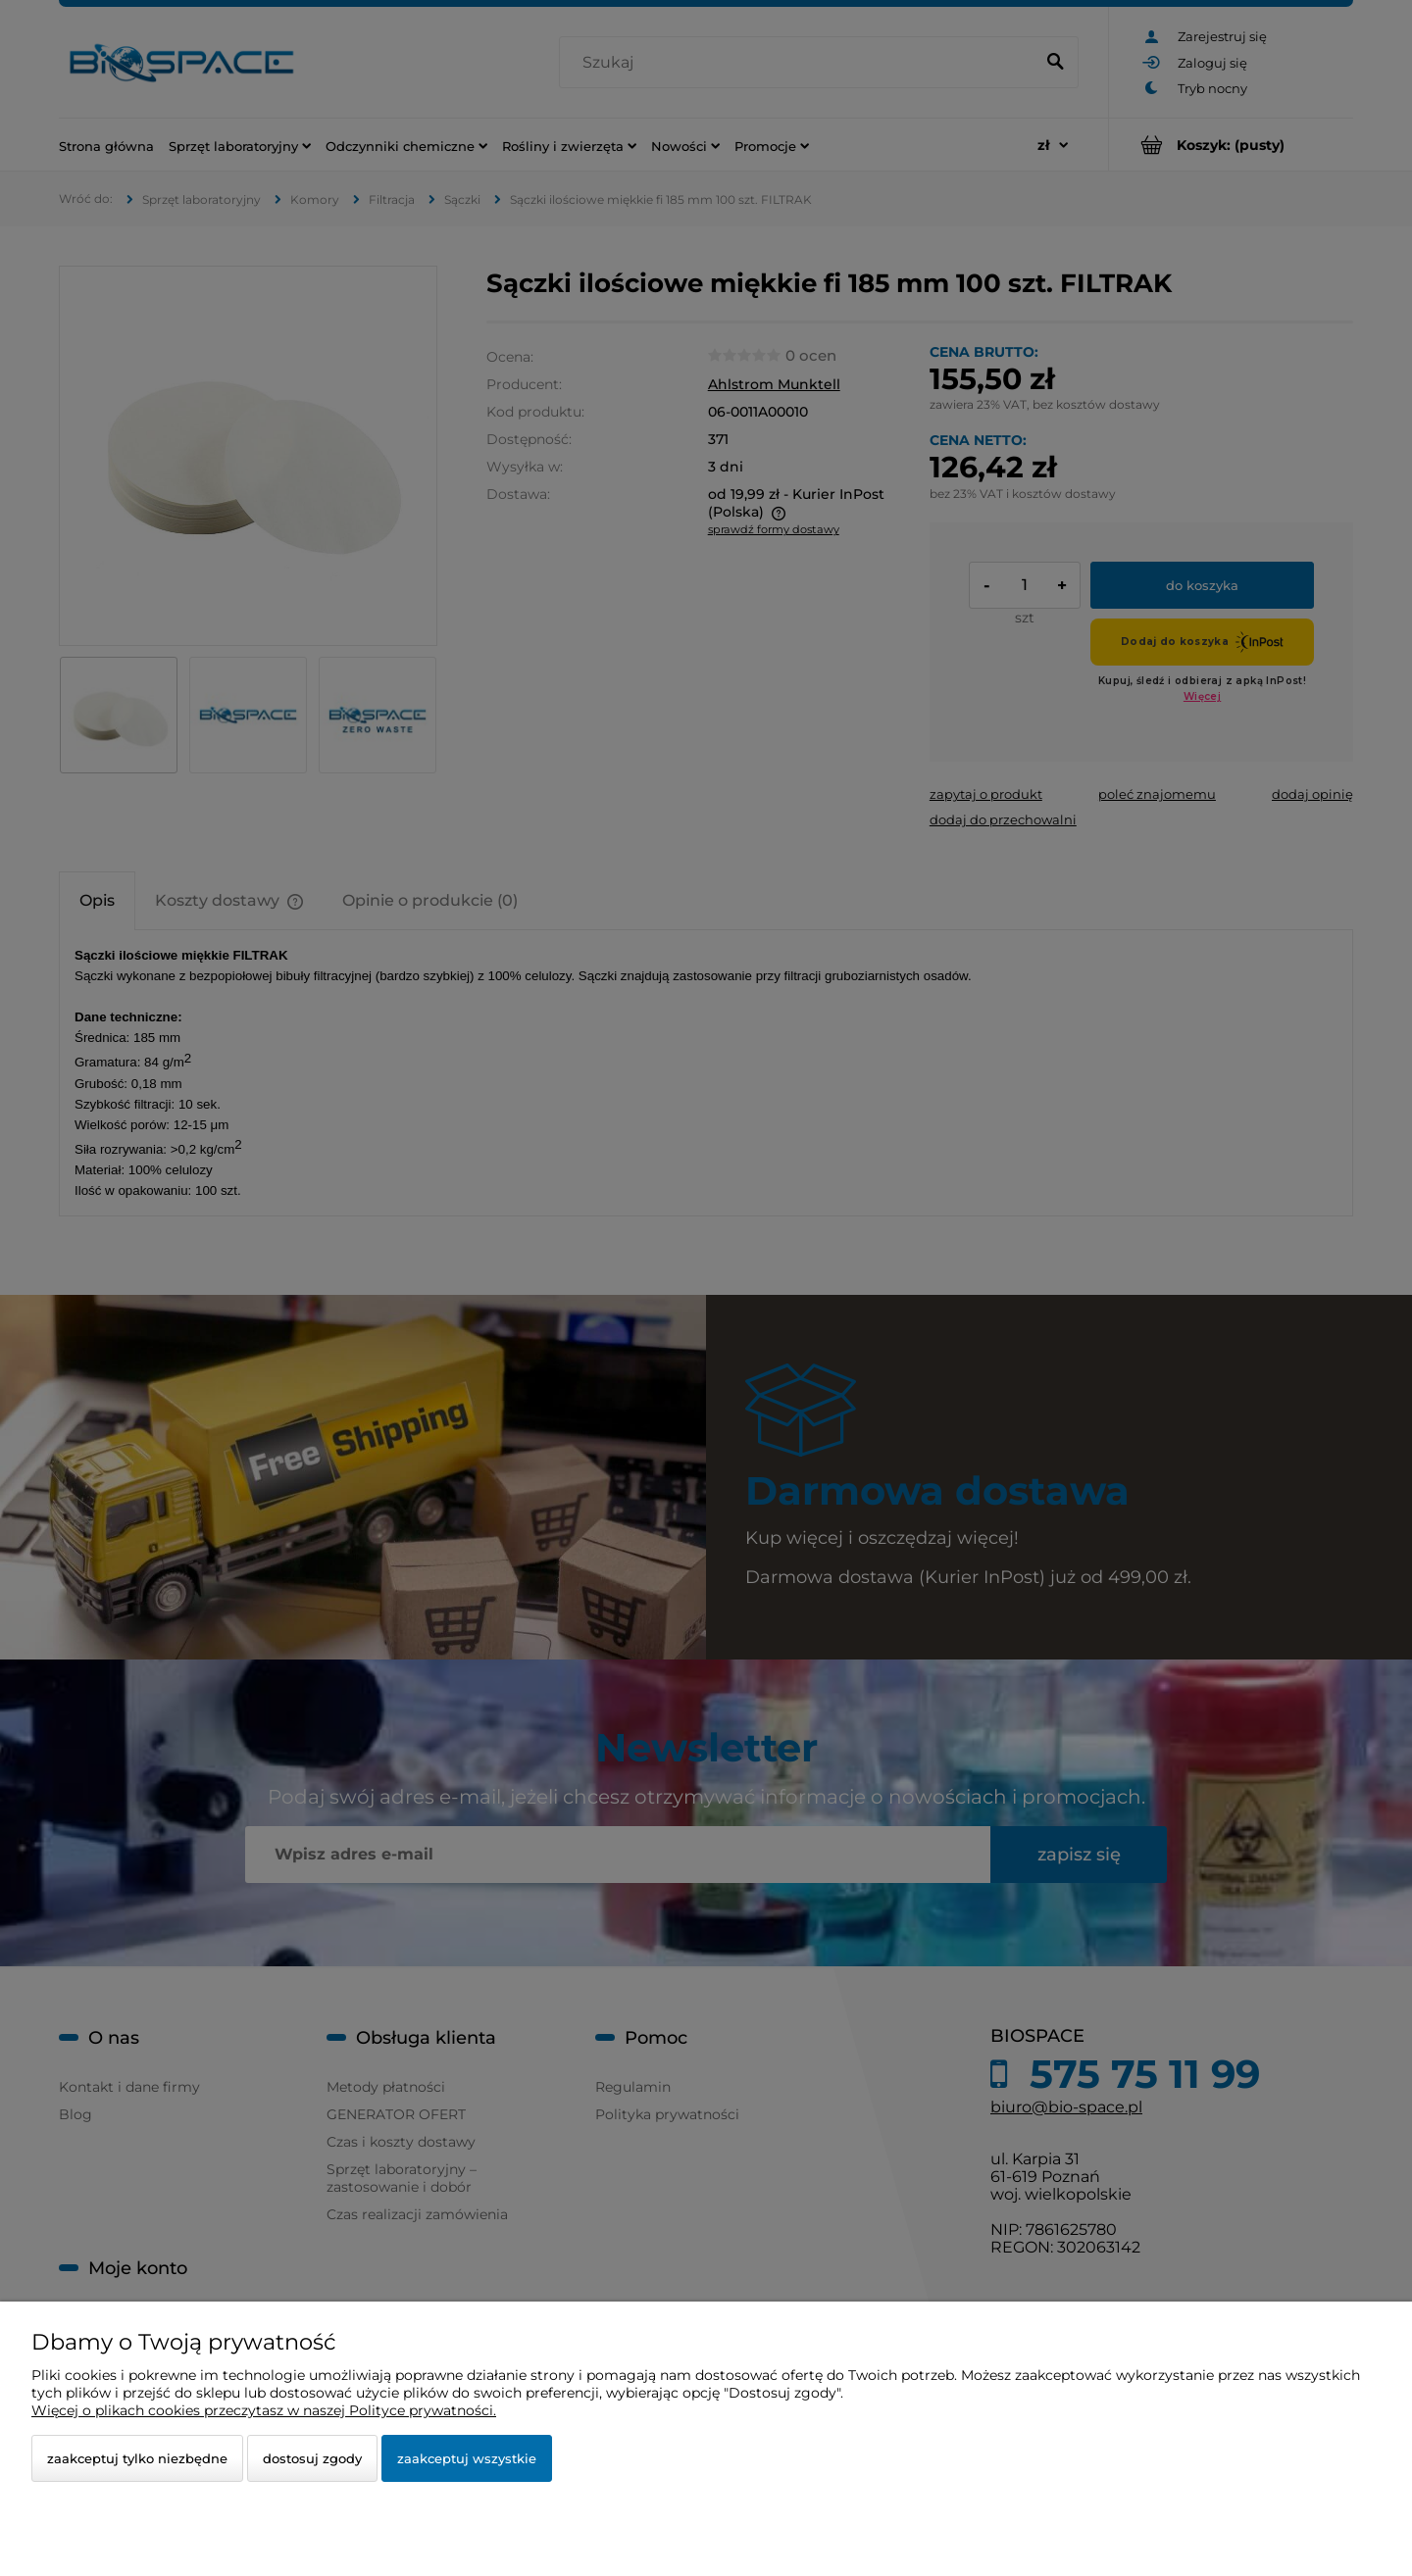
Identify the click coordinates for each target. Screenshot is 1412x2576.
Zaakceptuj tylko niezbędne (137, 2458)
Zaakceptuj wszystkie (466, 2458)
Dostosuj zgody (312, 2458)
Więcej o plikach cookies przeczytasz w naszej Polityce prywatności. (263, 2410)
